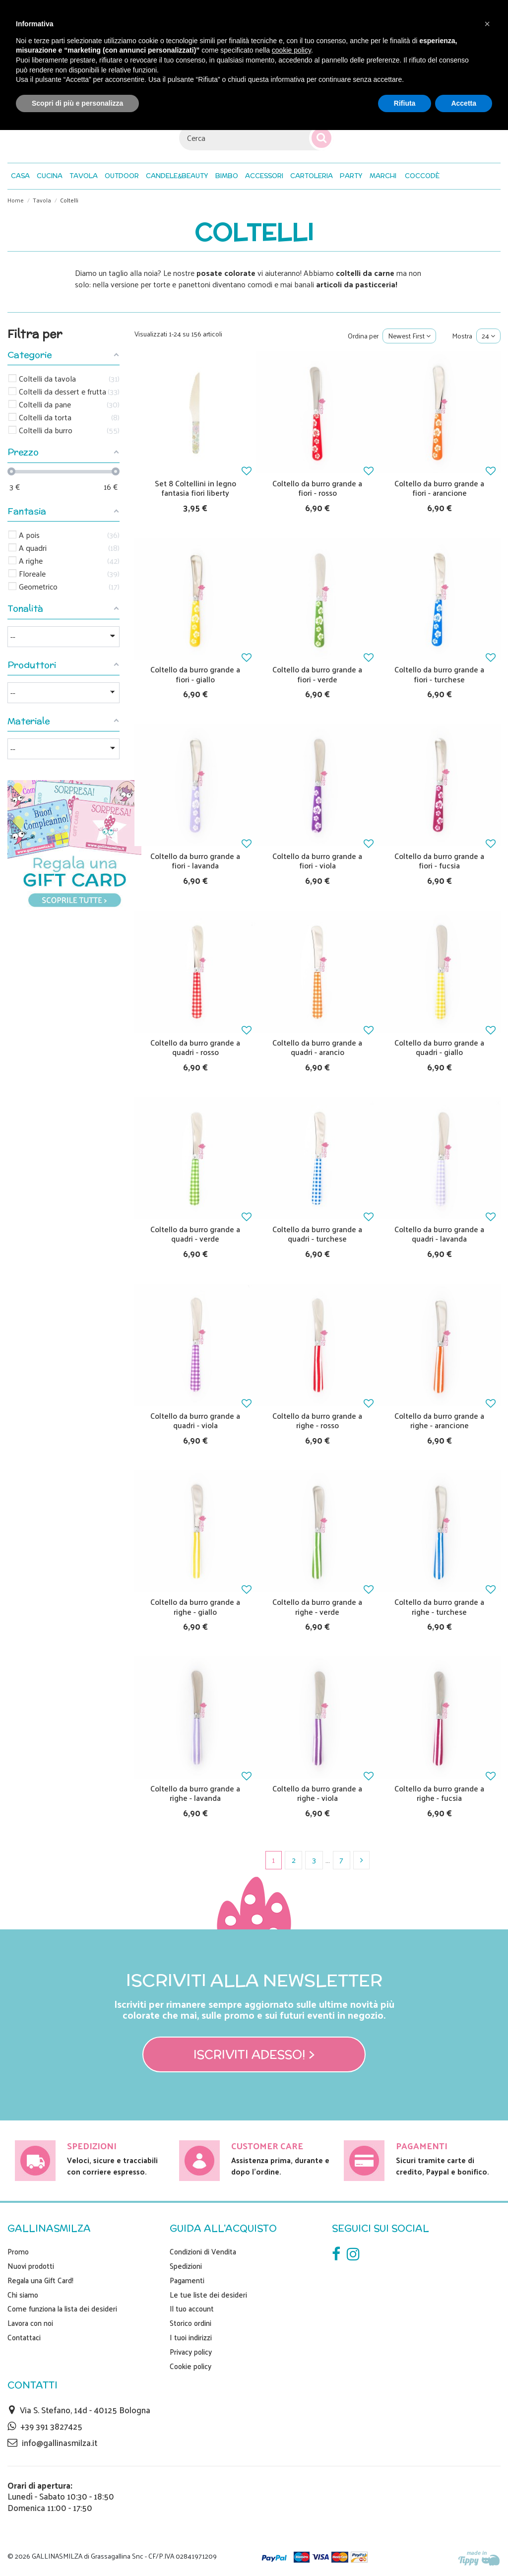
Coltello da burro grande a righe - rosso (317, 1420)
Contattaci (24, 2337)
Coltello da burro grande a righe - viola (317, 1793)
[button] (422, 176)
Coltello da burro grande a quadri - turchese (317, 1234)
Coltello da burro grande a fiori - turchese (439, 674)
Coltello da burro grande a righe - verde (317, 1606)
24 (488, 336)
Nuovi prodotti (30, 2265)
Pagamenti (187, 2280)
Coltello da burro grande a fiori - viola (317, 860)
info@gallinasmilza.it (59, 2442)
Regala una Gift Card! (40, 2280)
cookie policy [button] (291, 50)
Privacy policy (191, 2351)
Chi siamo (22, 2294)
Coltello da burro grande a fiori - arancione (439, 488)
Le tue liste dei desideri (208, 2294)
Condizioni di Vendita (203, 2251)
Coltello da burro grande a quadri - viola (195, 1420)
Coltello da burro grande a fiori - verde (317, 674)
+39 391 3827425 (51, 2426)
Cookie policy (190, 2366)
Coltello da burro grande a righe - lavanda (195, 1793)
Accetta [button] (463, 103)
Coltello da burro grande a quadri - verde (195, 1234)
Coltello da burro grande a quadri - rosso (195, 1047)
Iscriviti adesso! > (254, 2054)
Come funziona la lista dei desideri (62, 2308)
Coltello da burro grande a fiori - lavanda (195, 860)
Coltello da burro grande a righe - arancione (439, 1420)
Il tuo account (192, 2308)
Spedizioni (186, 2265)
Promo (18, 2251)
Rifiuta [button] (405, 103)
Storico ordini (190, 2322)
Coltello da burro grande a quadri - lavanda (439, 1234)
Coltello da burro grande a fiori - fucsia (439, 860)
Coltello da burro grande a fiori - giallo (195, 674)
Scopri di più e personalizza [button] (77, 103)
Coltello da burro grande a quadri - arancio (317, 1047)
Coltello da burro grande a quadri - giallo (439, 1047)
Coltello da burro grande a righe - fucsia (439, 1793)
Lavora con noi (30, 2322)
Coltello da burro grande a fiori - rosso (317, 488)
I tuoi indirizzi (191, 2337)
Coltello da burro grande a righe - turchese (439, 1606)
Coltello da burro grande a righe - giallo (195, 1606)
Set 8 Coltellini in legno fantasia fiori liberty (195, 488)
